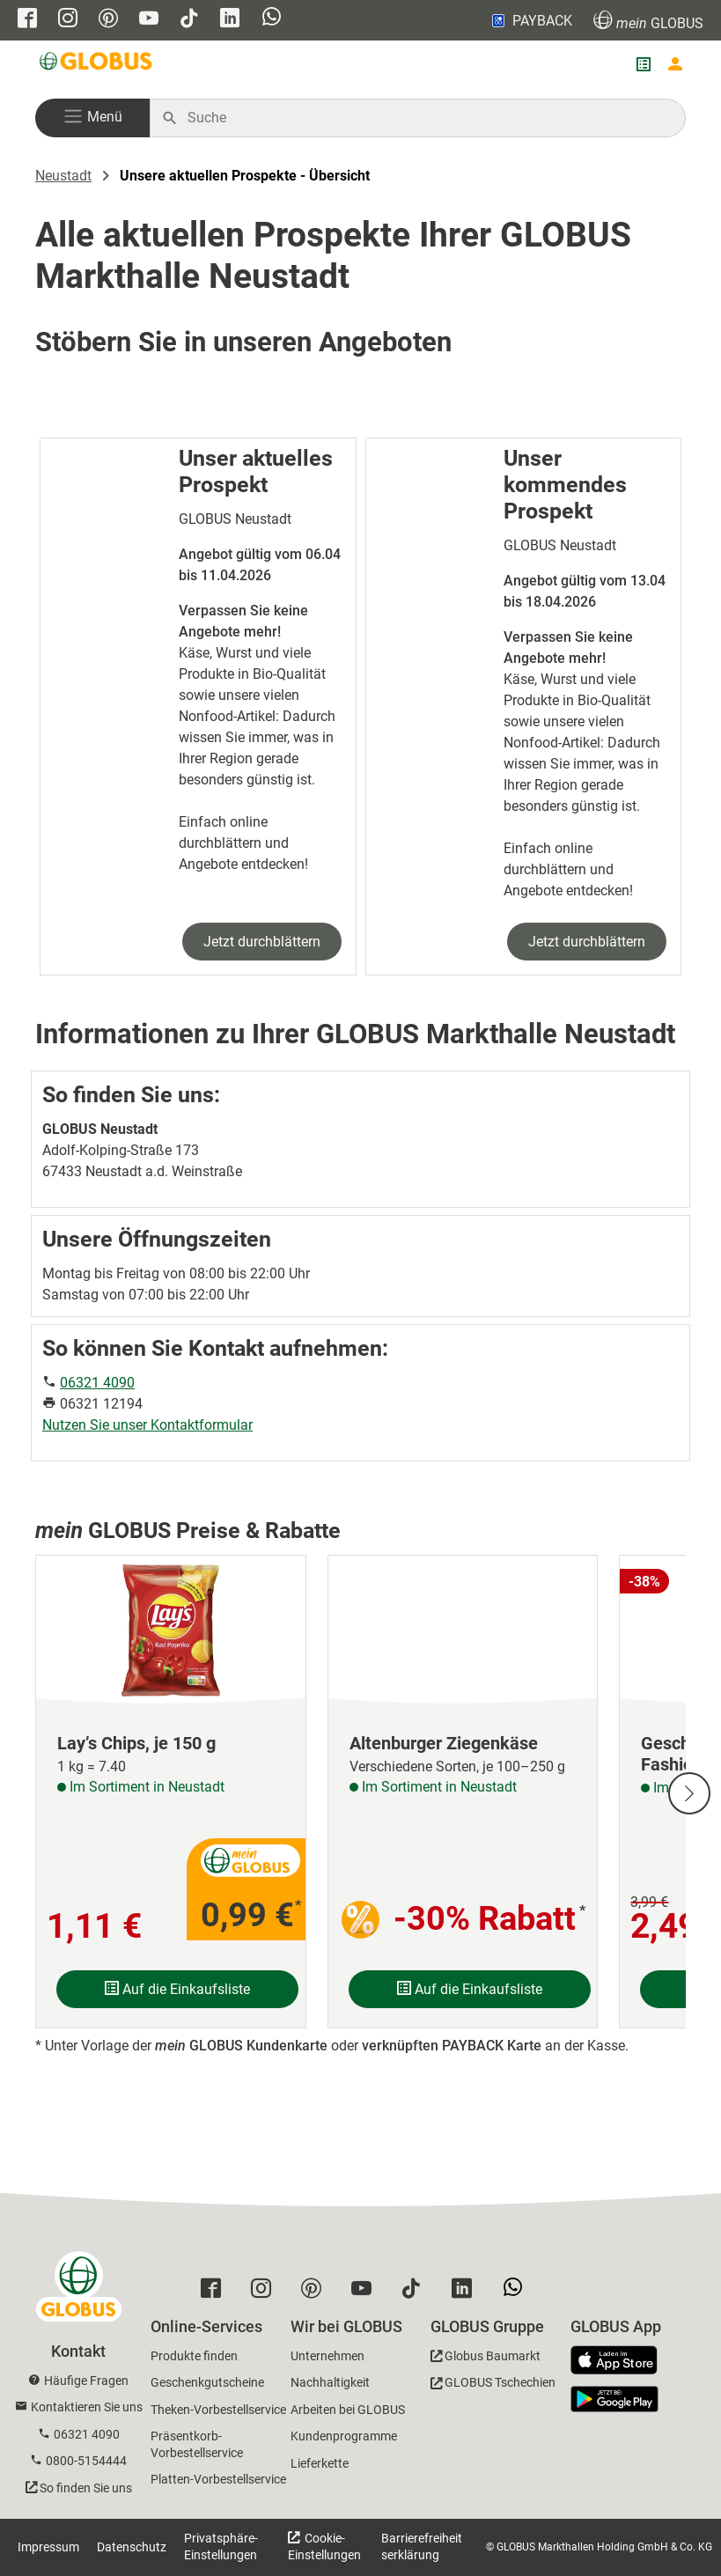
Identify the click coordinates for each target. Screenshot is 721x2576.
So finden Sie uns (86, 2488)
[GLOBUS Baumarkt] (485, 2359)
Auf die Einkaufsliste (177, 1989)
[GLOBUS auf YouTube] (148, 20)
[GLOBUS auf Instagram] (67, 20)
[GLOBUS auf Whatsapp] (272, 18)
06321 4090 (97, 1382)
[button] (92, 118)
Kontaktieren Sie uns (87, 2407)
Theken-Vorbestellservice (218, 2410)
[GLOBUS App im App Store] (620, 2361)
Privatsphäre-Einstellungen (221, 2546)
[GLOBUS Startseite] (96, 64)
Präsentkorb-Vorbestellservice (197, 2444)
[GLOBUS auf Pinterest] (108, 20)
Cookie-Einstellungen (324, 2546)
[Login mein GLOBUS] (675, 64)
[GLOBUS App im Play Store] (614, 2399)
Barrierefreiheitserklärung (421, 2546)
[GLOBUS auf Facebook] (27, 20)
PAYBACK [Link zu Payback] (530, 20)
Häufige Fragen (86, 2381)
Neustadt (63, 175)
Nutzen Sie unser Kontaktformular (147, 1425)
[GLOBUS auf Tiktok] (189, 20)
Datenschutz (131, 2547)
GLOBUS (648, 21)
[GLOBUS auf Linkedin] (229, 20)
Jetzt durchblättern (261, 941)
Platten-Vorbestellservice (218, 2479)
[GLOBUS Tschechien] (492, 2385)
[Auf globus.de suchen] (427, 118)
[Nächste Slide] (689, 1793)
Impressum (48, 2547)
